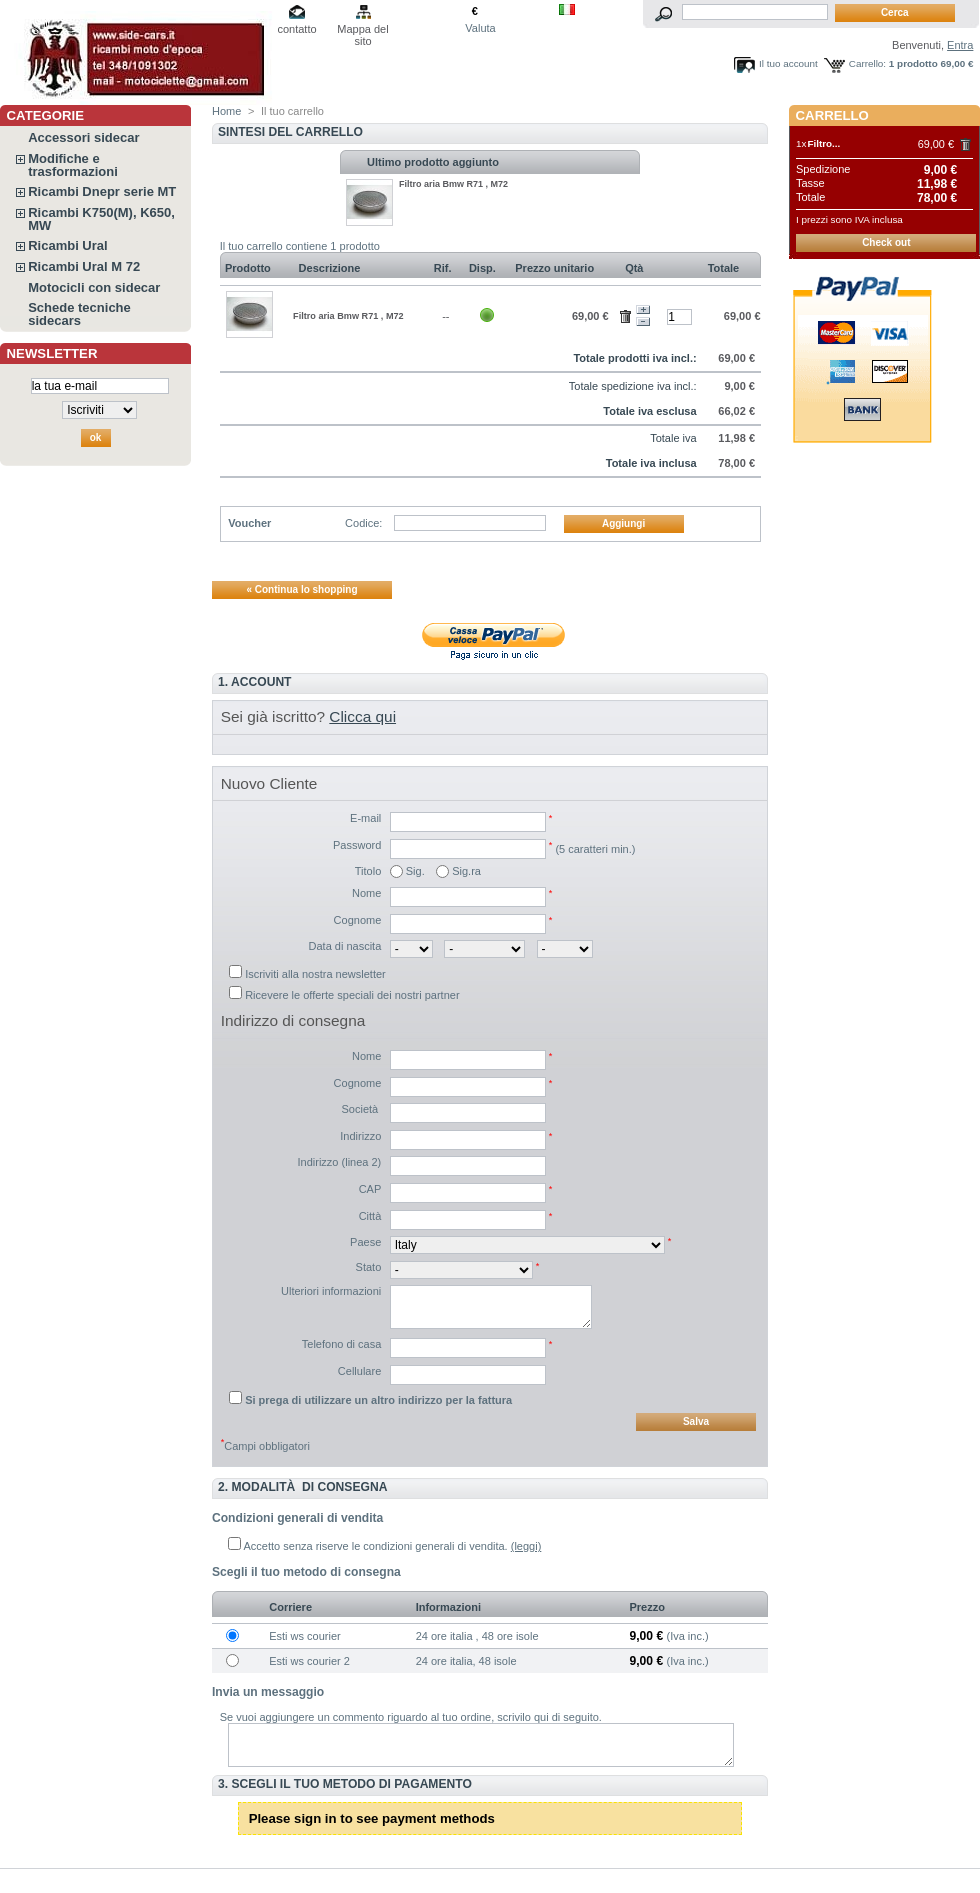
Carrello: (867, 63)
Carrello (832, 115)
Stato (369, 1267)
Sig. (415, 871)
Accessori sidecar (83, 137)
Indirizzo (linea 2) (340, 1162)
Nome (366, 893)
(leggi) (526, 1546)
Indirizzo (360, 1136)
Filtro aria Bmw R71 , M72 (453, 184)
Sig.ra (466, 871)
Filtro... (823, 143)
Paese (365, 1242)
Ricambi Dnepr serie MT (102, 191)
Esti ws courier (305, 1636)
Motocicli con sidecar (94, 287)
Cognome (358, 920)
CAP (370, 1189)
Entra (960, 45)
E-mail (365, 818)
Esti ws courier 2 (309, 1661)
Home (226, 111)
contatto (296, 29)
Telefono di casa (342, 1344)
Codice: (363, 523)
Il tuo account (788, 63)
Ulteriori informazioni (331, 1291)
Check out (886, 242)
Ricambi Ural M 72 (84, 266)
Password (357, 845)
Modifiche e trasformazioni (73, 165)
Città (370, 1216)
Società (362, 1109)
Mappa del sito (362, 30)
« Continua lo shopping (301, 589)
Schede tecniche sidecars (79, 314)
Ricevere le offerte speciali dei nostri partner (352, 995)
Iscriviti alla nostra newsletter (315, 974)
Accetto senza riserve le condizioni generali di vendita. (376, 1546)
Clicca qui (362, 716)
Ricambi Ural (67, 245)
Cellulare (359, 1371)
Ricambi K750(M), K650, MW (101, 219)
